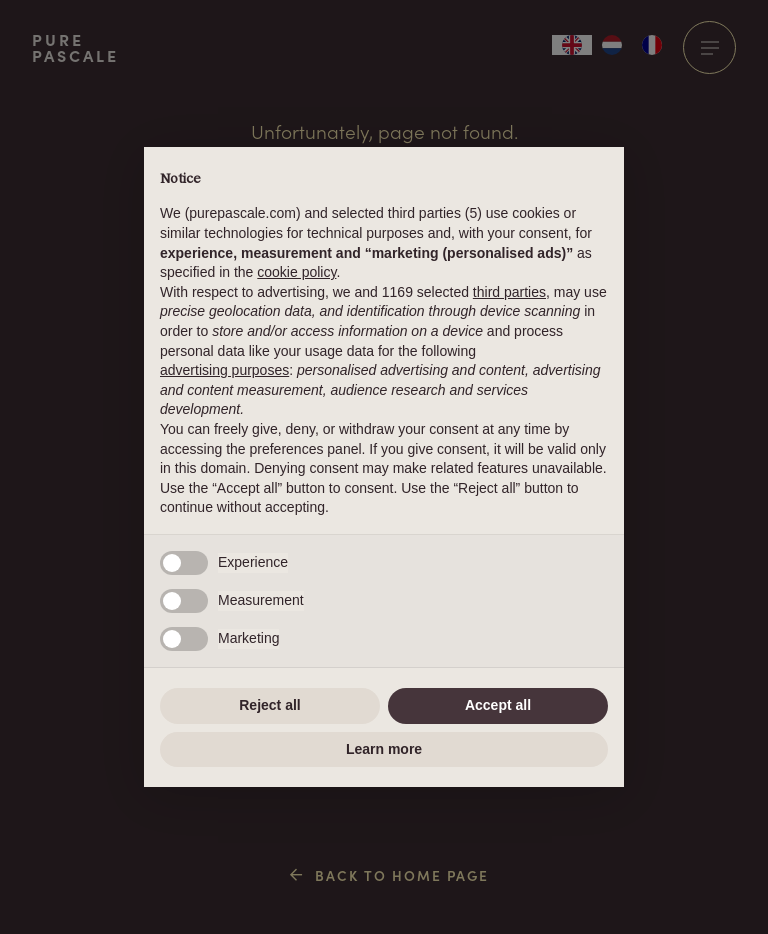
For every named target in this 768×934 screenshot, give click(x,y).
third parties (509, 292)
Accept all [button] (498, 705)
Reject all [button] (269, 705)
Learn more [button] (384, 749)
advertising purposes (224, 370)
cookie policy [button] (296, 272)
